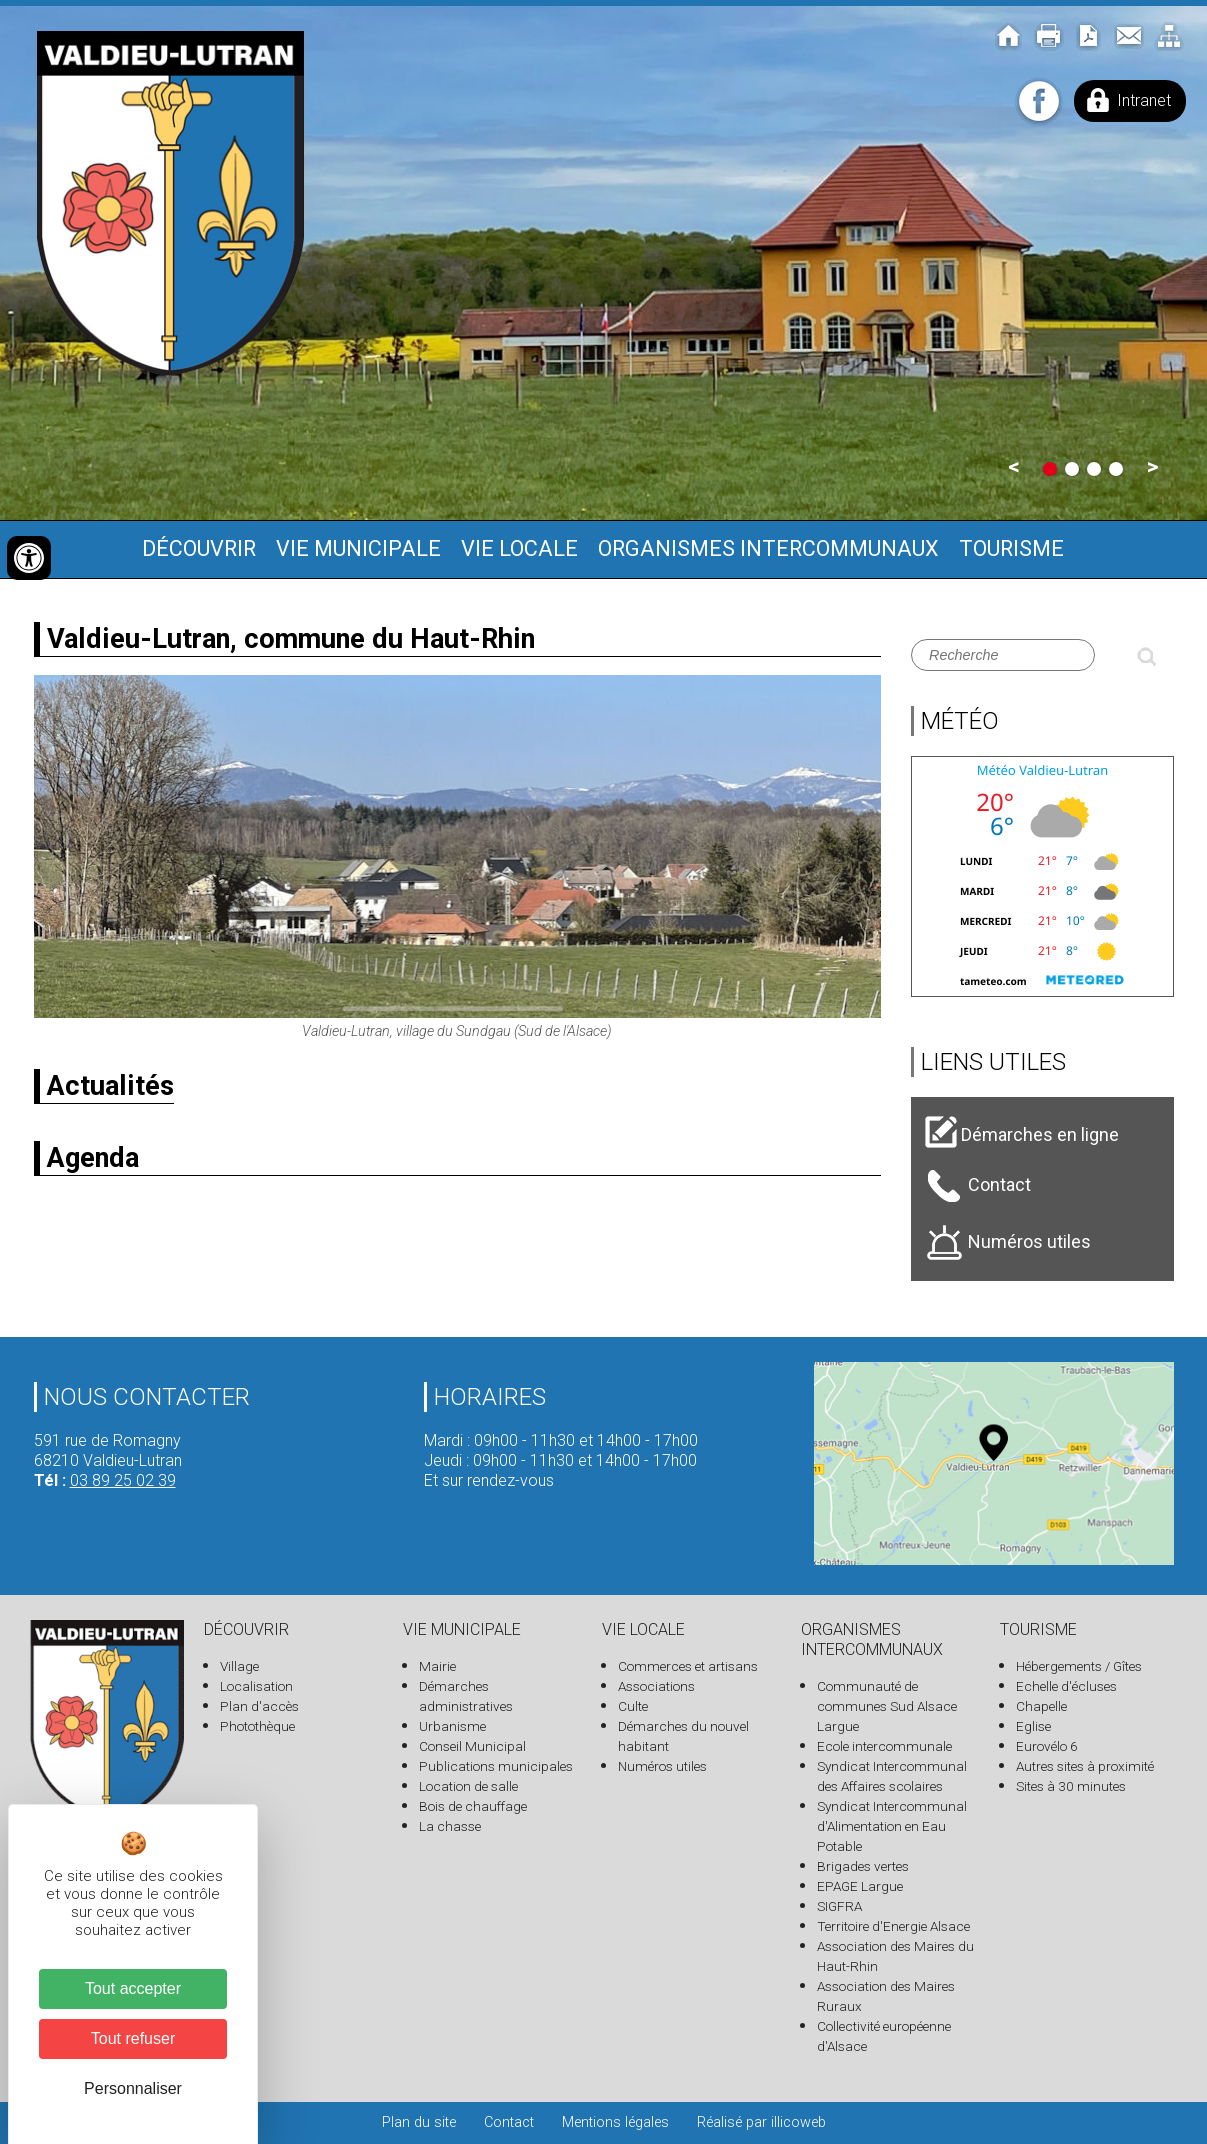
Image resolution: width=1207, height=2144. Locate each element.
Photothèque (257, 1726)
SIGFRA (839, 1906)
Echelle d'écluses (1066, 1686)
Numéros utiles (662, 1766)
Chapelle (1041, 1706)
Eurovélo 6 (1047, 1746)
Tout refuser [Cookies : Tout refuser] (133, 2038)
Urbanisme (452, 1726)
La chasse (450, 1826)
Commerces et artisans (688, 1666)
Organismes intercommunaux (768, 548)
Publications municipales (496, 1766)
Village (239, 1666)
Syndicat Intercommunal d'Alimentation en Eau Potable (892, 1826)
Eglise (1033, 1726)
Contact (509, 2122)
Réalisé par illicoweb (761, 2122)
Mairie (437, 1666)
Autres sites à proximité (1085, 1766)
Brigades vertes (863, 1866)
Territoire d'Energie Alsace (893, 1926)
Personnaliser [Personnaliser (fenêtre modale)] (133, 2088)
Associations (656, 1686)
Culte (633, 1706)
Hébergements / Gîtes (1079, 1666)
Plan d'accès (259, 1706)
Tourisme (1011, 548)
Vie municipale (358, 548)
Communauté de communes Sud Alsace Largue (887, 1706)
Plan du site (419, 2122)
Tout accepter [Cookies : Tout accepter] (133, 1988)
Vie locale (519, 548)
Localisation (256, 1686)
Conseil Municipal (472, 1746)
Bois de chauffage (473, 1806)
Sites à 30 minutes (1071, 1786)
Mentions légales (615, 2122)
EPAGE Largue (860, 1886)
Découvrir (199, 548)
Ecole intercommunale (884, 1746)
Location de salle (468, 1786)
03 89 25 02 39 (123, 1480)
